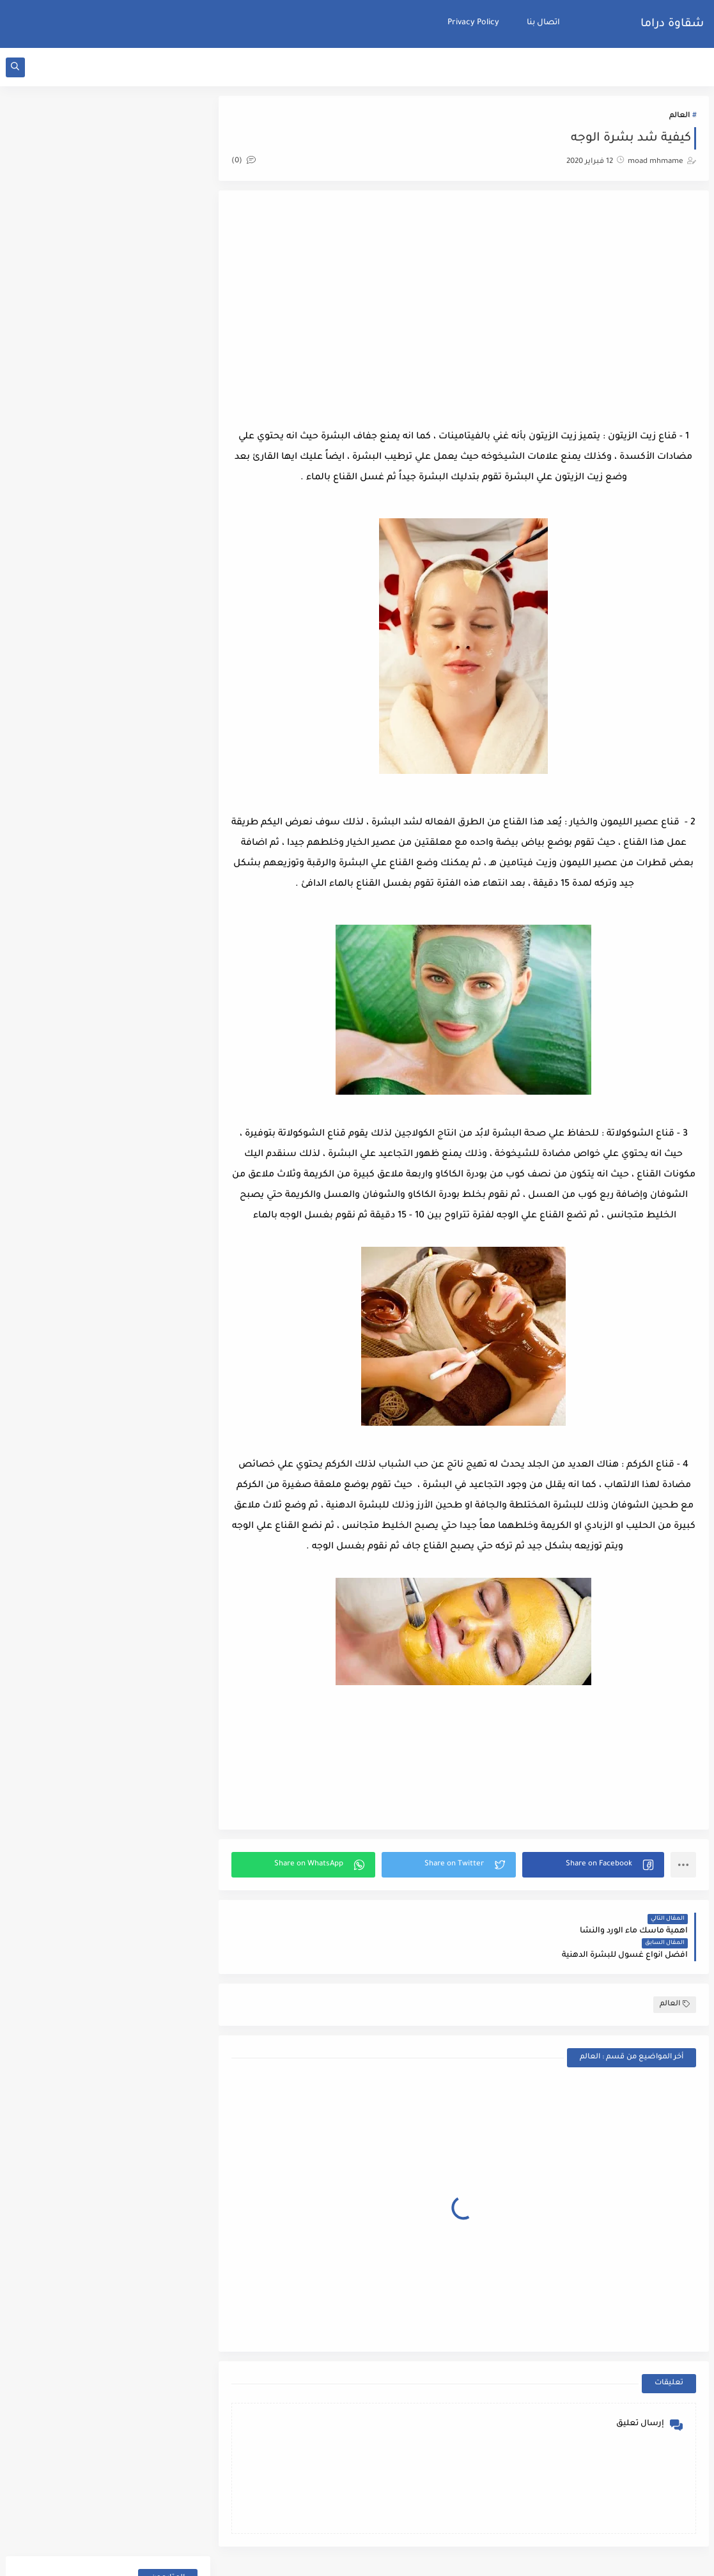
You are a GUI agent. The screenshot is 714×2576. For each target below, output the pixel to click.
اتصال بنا (543, 23)
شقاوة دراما (672, 24)
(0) (245, 161)
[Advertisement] (464, 306)
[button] (593, 1865)
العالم (679, 116)
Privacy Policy (473, 23)
